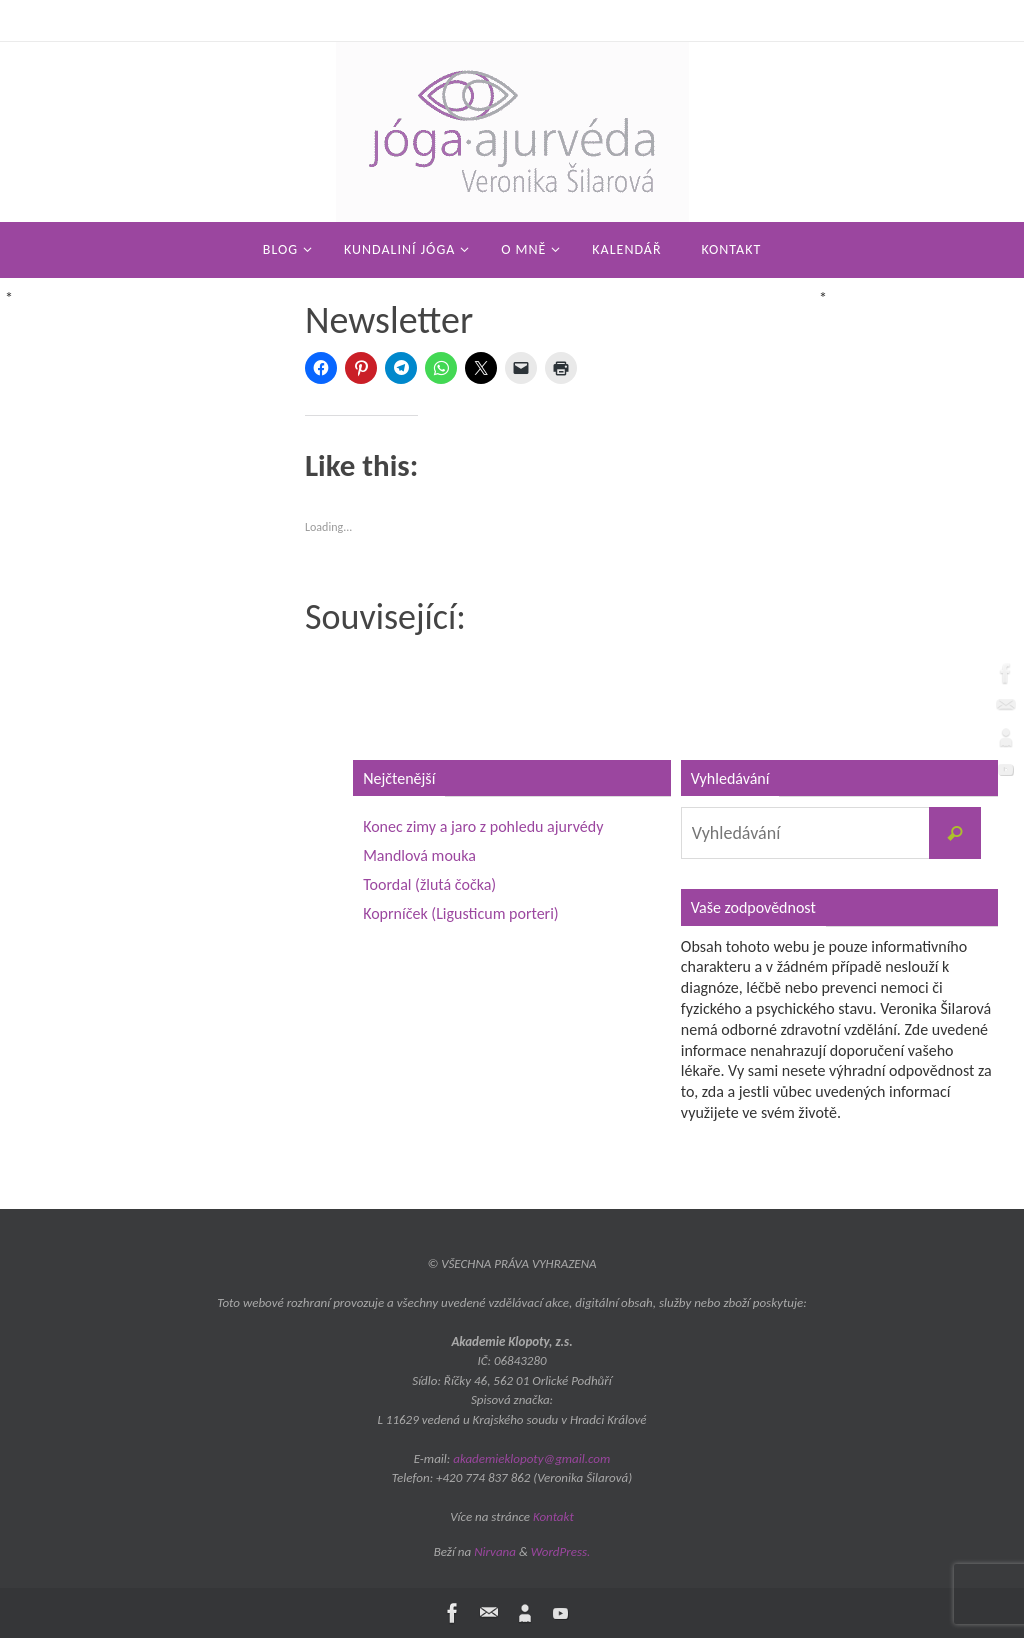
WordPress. (561, 1551)
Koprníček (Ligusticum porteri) (461, 913)
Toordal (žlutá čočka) (429, 884)
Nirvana (495, 1551)
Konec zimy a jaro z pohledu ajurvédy (483, 826)
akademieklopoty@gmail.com (531, 1458)
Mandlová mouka (419, 855)
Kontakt (553, 1516)
